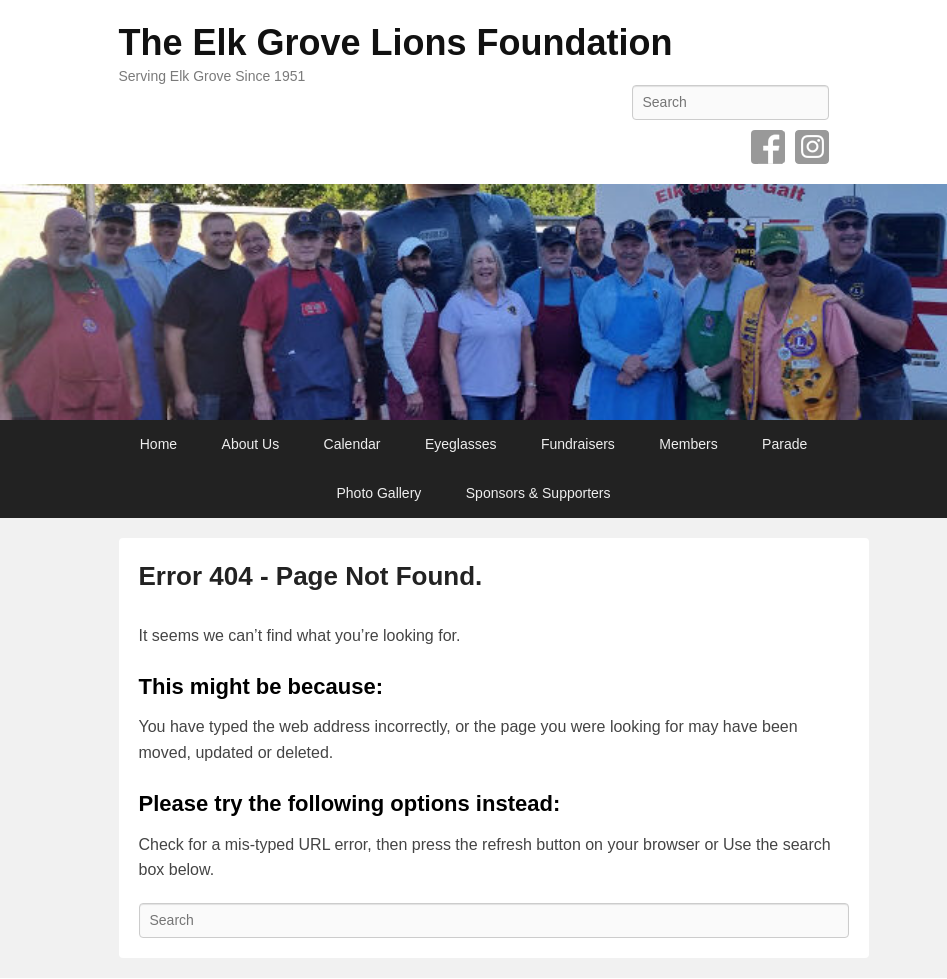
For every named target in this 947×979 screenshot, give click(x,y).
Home (158, 444)
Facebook (768, 147)
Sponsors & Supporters (538, 493)
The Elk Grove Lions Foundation (396, 42)
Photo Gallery (378, 493)
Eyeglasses (461, 444)
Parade (784, 444)
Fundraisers (578, 444)
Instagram (812, 147)
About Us (251, 444)
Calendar (352, 444)
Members (688, 444)
